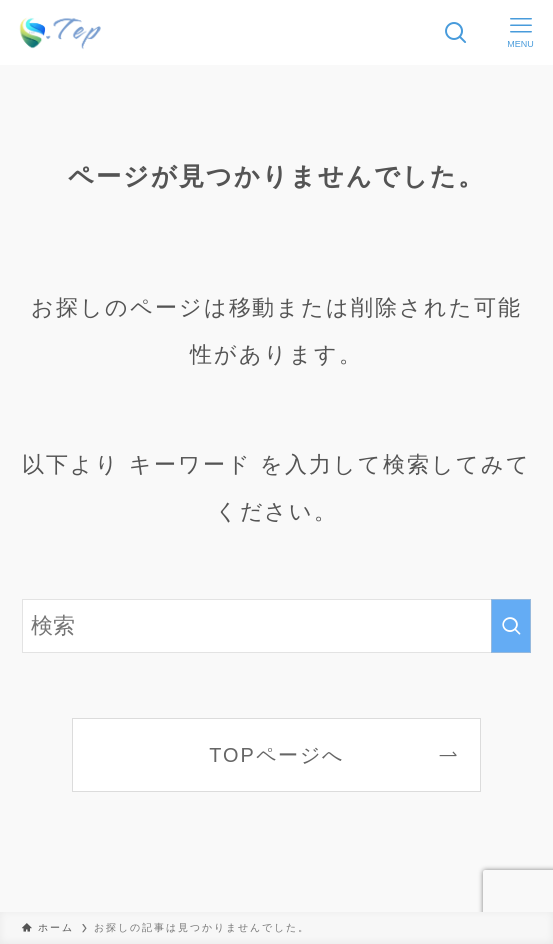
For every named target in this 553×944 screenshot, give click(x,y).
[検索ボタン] (455, 32)
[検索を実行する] (511, 626)
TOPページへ (276, 755)
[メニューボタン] (520, 32)
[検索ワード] (276, 626)
